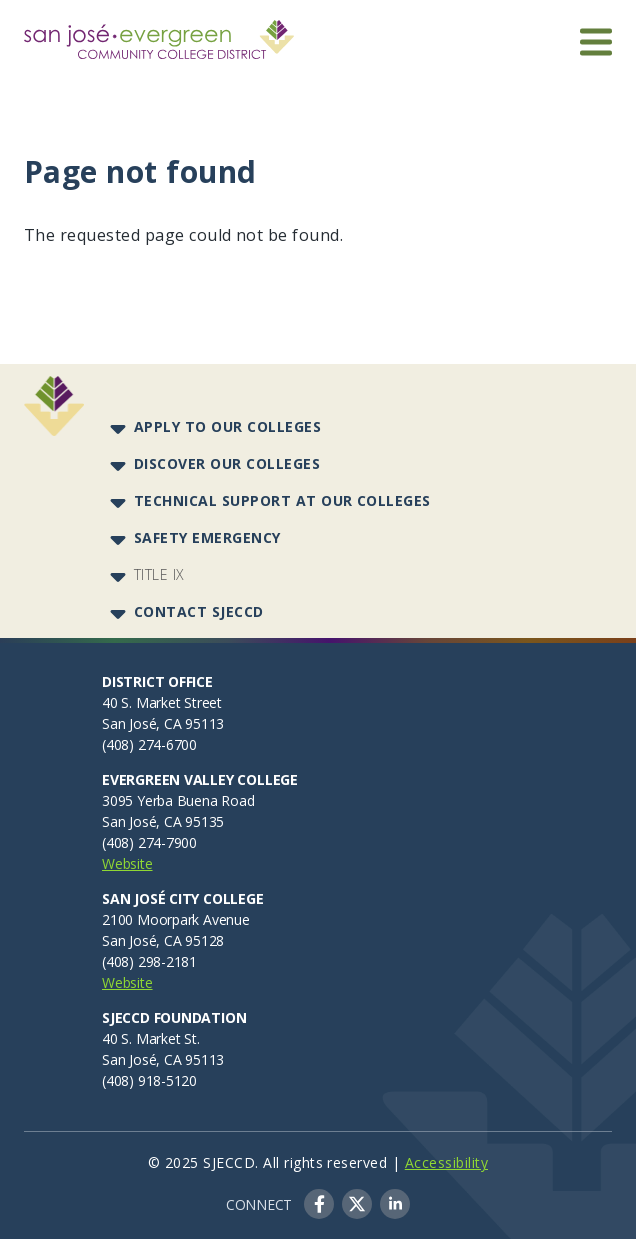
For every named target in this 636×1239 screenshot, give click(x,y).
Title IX (159, 574)
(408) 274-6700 (149, 744)
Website (127, 863)
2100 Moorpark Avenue (176, 919)
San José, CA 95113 (163, 723)
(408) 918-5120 (149, 1080)
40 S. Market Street (162, 702)
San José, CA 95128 (163, 940)
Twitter (357, 1204)
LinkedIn (395, 1204)
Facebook (319, 1204)
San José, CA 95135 (163, 821)
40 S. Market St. (151, 1038)
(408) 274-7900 (149, 842)
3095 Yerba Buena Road (178, 800)
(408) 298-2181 (149, 961)
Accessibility (446, 1162)
